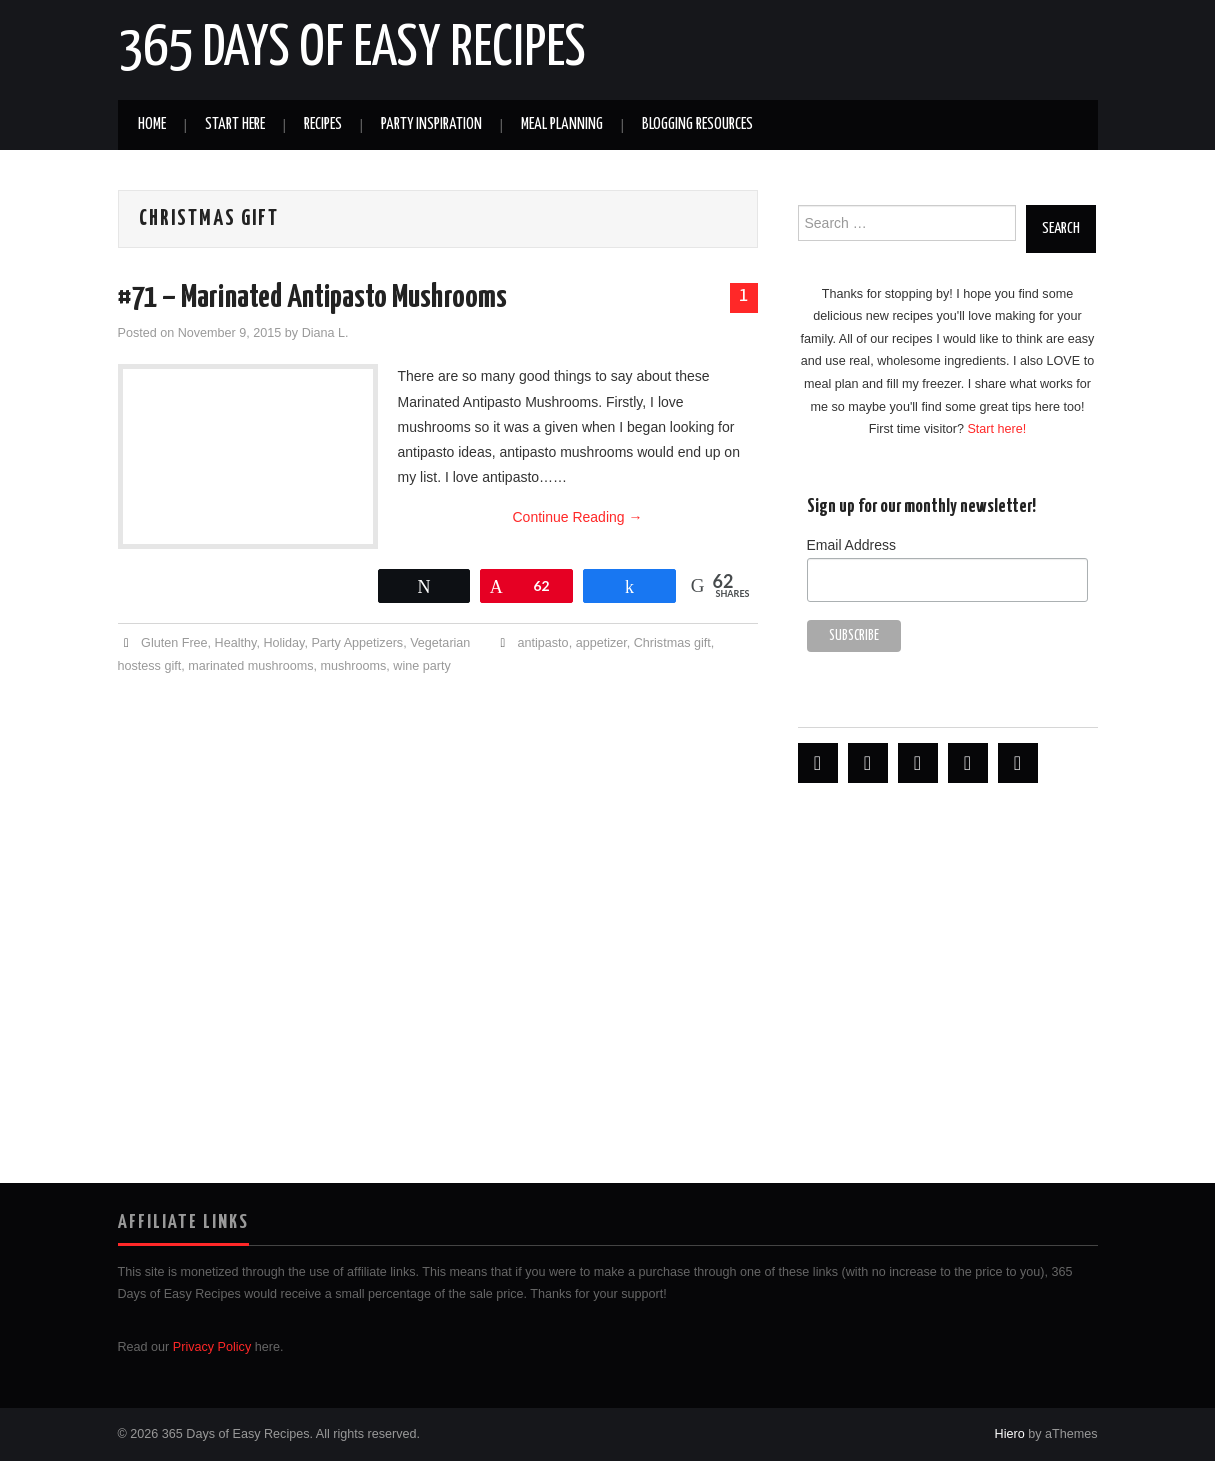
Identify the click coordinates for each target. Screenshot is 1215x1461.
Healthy (236, 643)
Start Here (235, 124)
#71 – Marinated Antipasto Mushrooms (312, 298)
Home (152, 124)
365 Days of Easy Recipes (352, 49)
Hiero (1010, 1434)
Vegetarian (440, 643)
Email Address (851, 545)
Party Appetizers (357, 643)
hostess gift (150, 666)
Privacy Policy (212, 1347)
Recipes (323, 124)
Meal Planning (562, 124)
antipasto (543, 643)
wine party (421, 666)
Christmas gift (672, 643)
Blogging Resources (697, 124)
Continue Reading (578, 517)
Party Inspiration (431, 124)
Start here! (996, 429)
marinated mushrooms (250, 666)
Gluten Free (174, 643)
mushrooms (354, 666)
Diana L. (325, 333)
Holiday (283, 643)
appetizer (601, 643)
